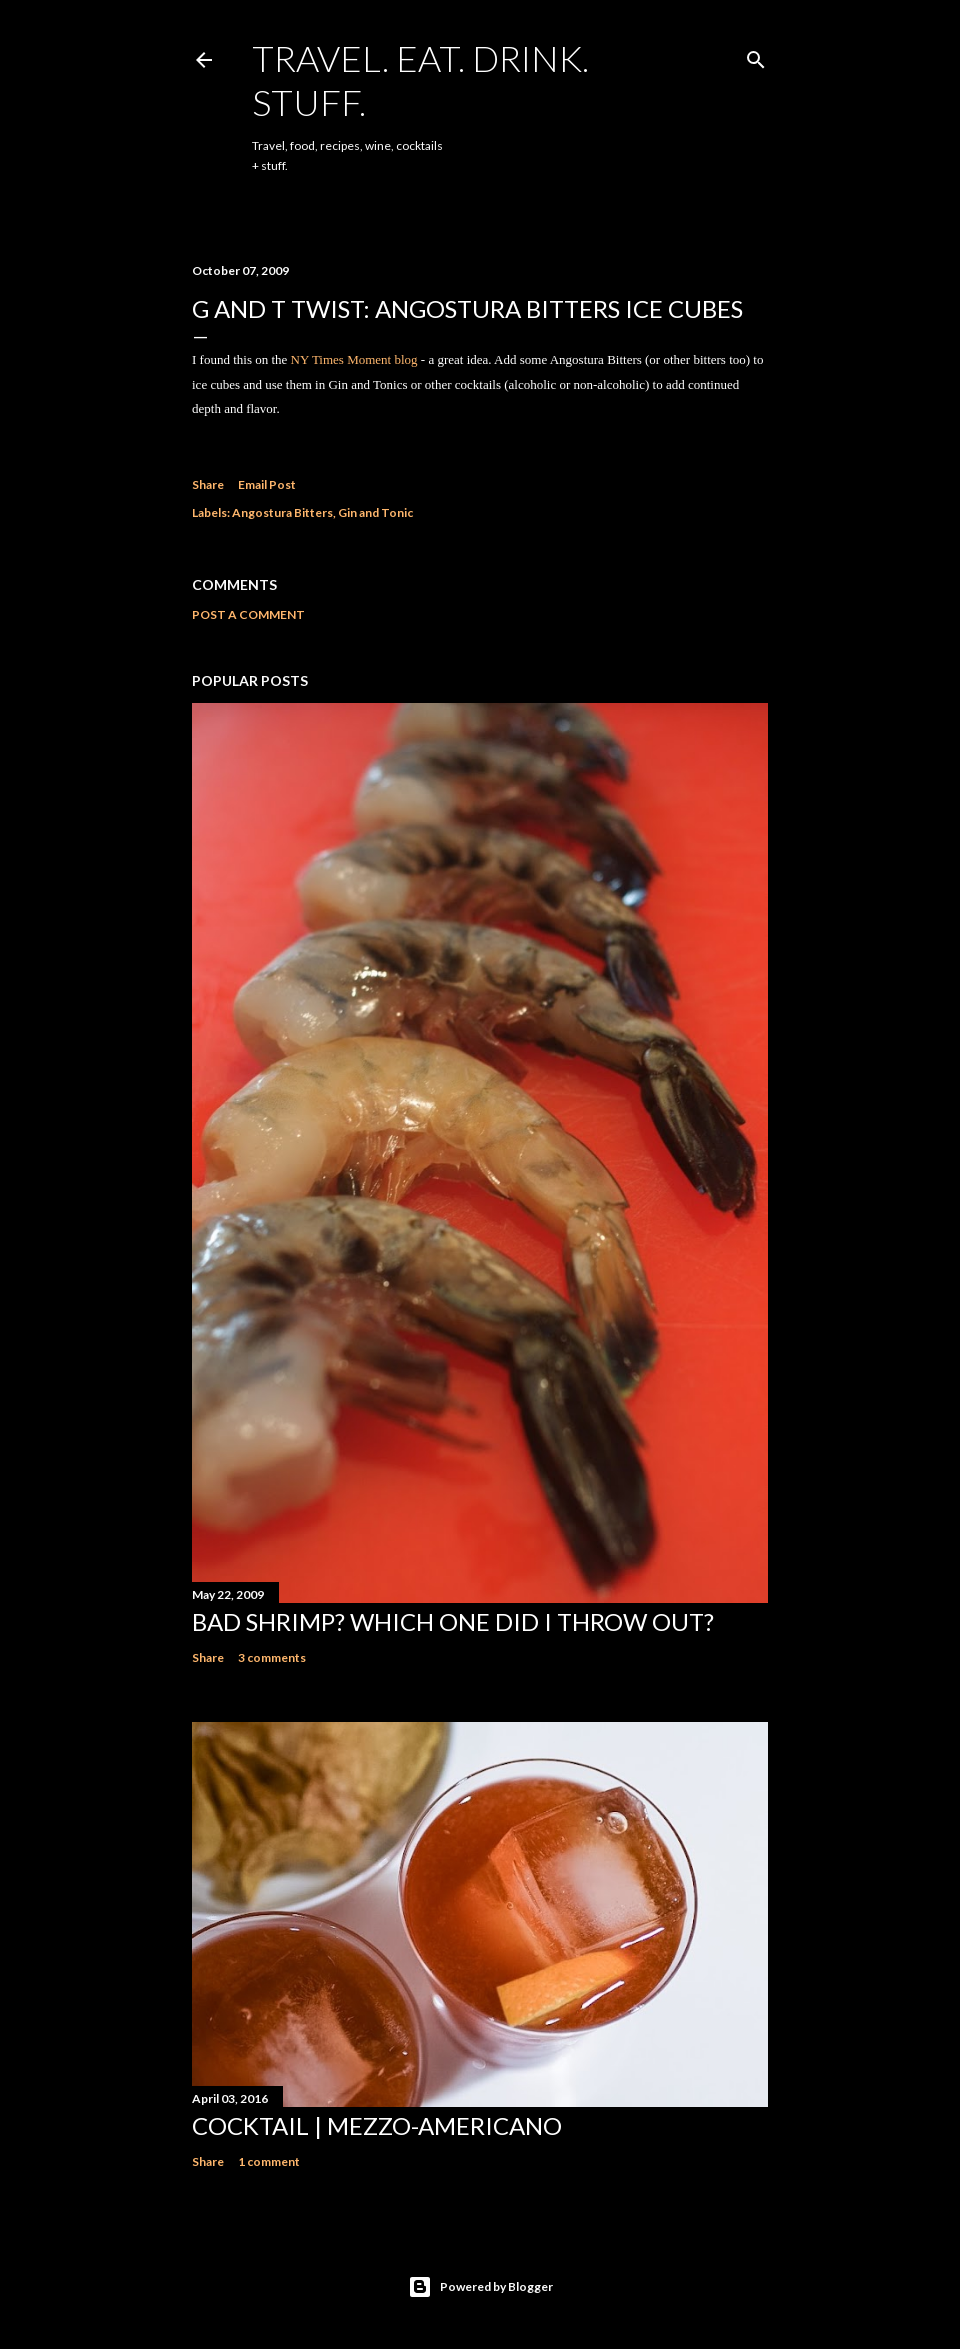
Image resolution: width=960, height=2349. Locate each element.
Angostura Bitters (282, 512)
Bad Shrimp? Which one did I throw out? (453, 1621)
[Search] (756, 55)
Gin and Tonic (375, 512)
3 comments (272, 1657)
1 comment (269, 2161)
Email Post (267, 484)
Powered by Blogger (480, 2287)
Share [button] (208, 484)
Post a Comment (248, 614)
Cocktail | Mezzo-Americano (377, 2125)
